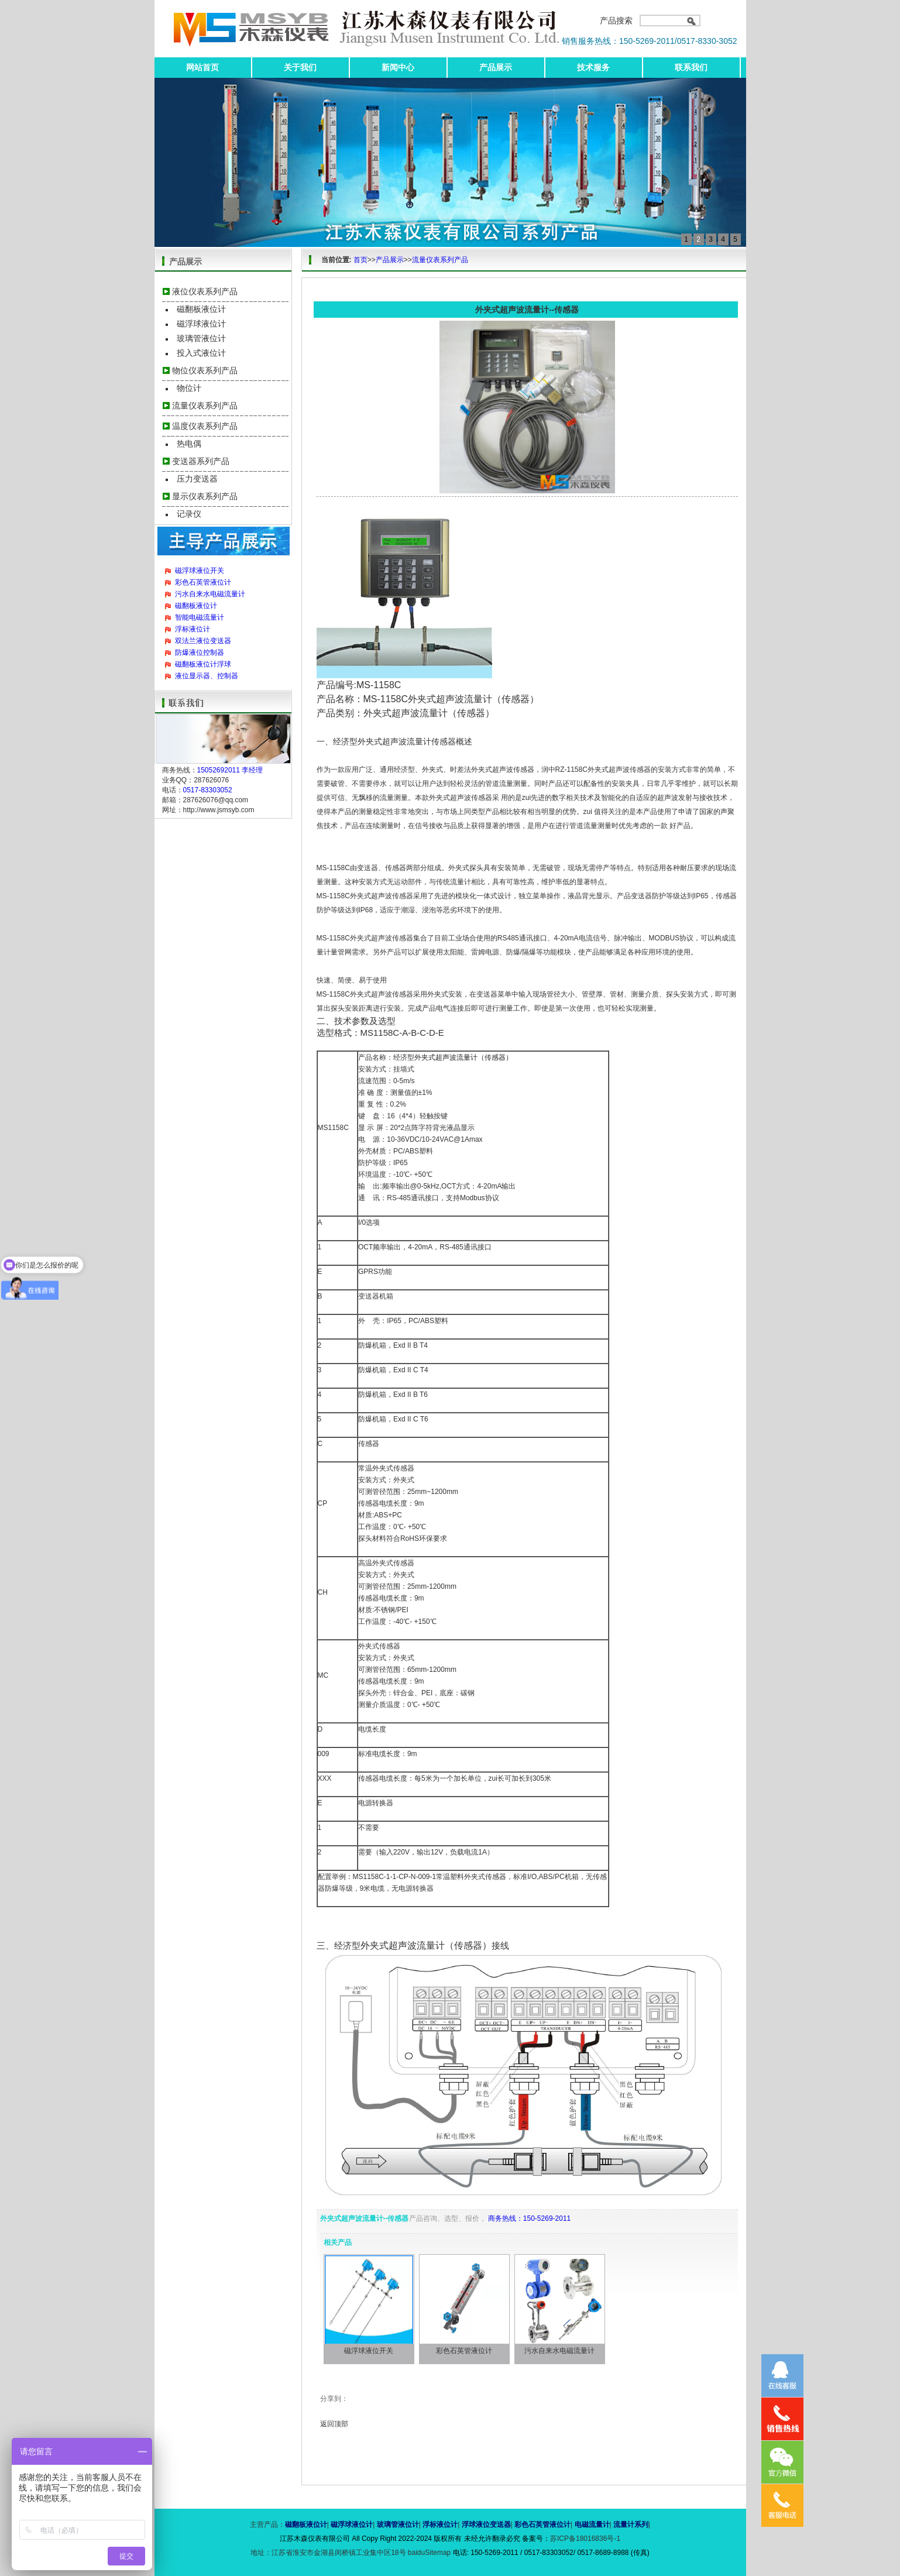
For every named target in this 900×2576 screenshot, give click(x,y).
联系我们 (691, 67)
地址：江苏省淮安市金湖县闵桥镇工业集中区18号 (329, 2552)
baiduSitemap (429, 2552)
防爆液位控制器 (199, 652)
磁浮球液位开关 (199, 570)
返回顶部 (334, 2424)
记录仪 (189, 513)
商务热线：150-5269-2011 (529, 2218)
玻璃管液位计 (201, 338)
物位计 (189, 388)
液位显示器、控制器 (206, 676)
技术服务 (593, 67)
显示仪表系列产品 (205, 496)
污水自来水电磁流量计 (210, 594)
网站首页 (202, 67)
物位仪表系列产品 (205, 370)
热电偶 (189, 443)
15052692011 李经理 (230, 770)
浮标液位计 (192, 629)
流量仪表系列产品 (205, 405)
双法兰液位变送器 (203, 641)
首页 (360, 260)
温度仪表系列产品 (205, 426)
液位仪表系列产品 (205, 291)
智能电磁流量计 (199, 617)
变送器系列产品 (200, 461)
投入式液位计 (201, 353)
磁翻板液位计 (201, 309)
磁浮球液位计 (201, 323)
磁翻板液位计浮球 (203, 664)
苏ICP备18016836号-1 (585, 2538)
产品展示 (495, 67)
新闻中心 (398, 67)
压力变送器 (197, 478)
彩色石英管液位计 (203, 582)
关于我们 (300, 67)
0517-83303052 (207, 790)
